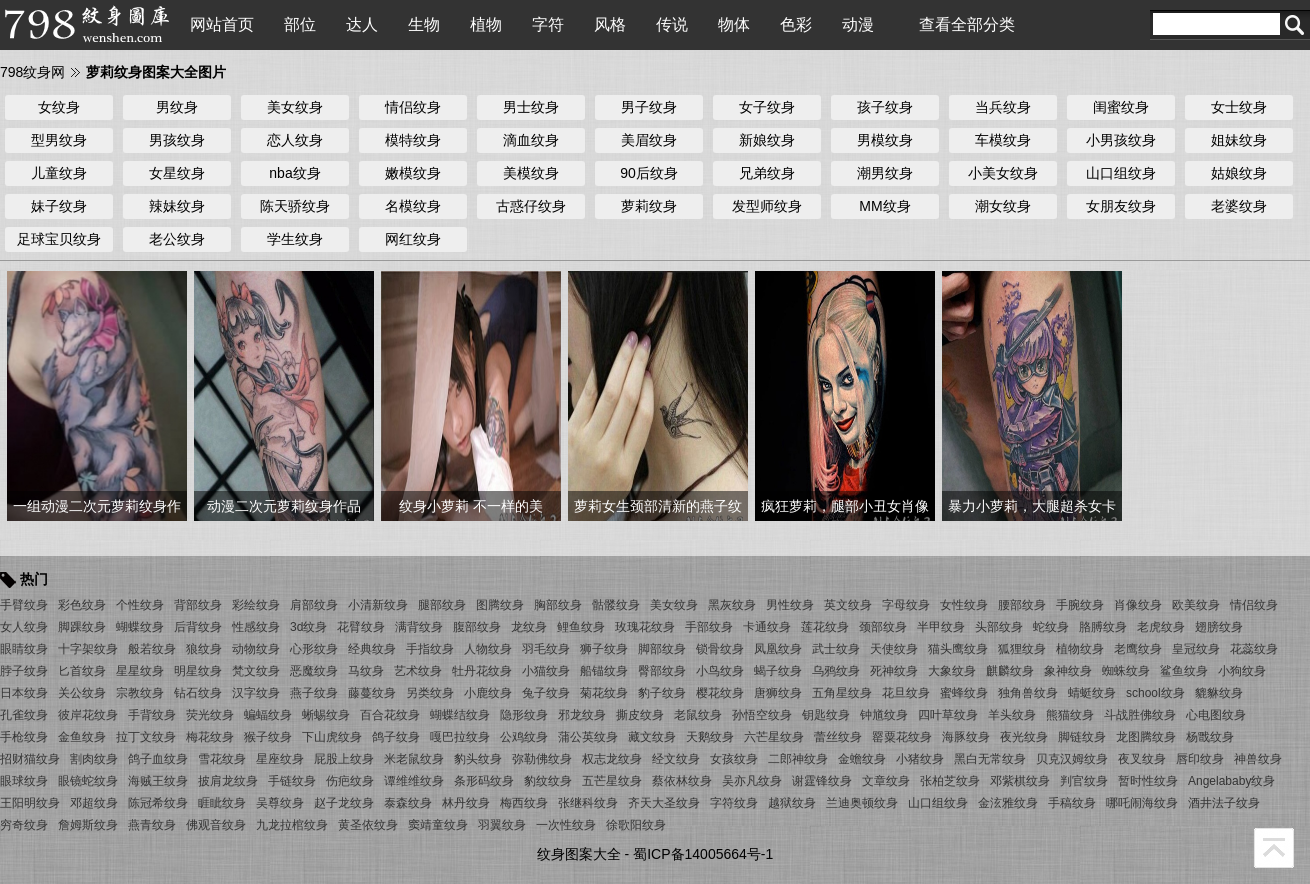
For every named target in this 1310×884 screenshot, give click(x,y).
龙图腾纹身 (1146, 737)
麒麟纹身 (1010, 671)
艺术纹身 (418, 671)
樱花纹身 (720, 693)
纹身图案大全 (579, 854)
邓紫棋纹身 (1020, 781)
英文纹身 (848, 605)
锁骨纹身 (720, 649)
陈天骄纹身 (295, 206)
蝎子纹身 (778, 671)
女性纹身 (964, 605)
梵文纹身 (256, 671)
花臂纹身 (361, 627)
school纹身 (1155, 693)
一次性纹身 (566, 825)
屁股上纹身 (344, 759)
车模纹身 (1003, 140)
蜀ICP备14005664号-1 (703, 854)
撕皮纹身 (640, 715)
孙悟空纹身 (762, 715)
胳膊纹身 (1103, 627)
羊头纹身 (1012, 715)
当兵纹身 (1003, 107)
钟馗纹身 (884, 715)
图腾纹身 (500, 605)
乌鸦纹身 (836, 671)
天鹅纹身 (710, 737)
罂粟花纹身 (902, 737)
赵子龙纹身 (344, 803)
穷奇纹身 (24, 825)
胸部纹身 (558, 605)
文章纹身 (886, 781)
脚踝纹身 (82, 627)
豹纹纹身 (548, 781)
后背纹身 (198, 627)
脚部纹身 (662, 649)
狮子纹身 (604, 649)
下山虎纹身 (332, 737)
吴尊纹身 (280, 803)
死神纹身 (894, 671)
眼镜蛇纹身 (88, 781)
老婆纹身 (1239, 206)
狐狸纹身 (1022, 649)
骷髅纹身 (616, 605)
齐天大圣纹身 (664, 803)
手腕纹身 (1080, 605)
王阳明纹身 (30, 803)
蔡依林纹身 (682, 781)
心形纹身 (314, 649)
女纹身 (59, 107)
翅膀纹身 (1219, 627)
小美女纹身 (1003, 173)
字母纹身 (906, 605)
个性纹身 (140, 605)
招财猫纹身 (30, 759)
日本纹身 (24, 693)
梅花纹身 (210, 737)
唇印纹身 (1200, 759)
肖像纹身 (1138, 605)
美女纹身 (295, 107)
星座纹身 (280, 759)
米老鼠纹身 (414, 759)
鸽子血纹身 (158, 759)
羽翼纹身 (502, 825)
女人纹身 (24, 627)
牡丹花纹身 (482, 671)
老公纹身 (177, 239)
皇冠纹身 (1196, 649)
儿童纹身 (59, 173)
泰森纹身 (408, 803)
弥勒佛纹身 (542, 759)
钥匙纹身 (826, 715)
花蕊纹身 (1254, 649)
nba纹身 (294, 173)
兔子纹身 (546, 693)
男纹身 (177, 107)
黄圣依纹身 (368, 825)
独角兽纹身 (1028, 693)
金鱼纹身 (82, 737)
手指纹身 (430, 649)
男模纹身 (885, 140)
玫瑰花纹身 (645, 627)
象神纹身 (1068, 671)
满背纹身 (419, 627)
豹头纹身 (478, 759)
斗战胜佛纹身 (1140, 715)
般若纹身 (152, 649)
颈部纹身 (883, 627)
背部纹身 (198, 605)
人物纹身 (488, 649)
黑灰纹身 (732, 605)
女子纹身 (767, 107)
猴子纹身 (268, 737)
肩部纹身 (314, 605)
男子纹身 (649, 107)
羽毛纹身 (546, 649)
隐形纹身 (524, 715)
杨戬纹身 (1210, 737)
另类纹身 (430, 693)
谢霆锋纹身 (822, 781)
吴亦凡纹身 (752, 781)
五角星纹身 (842, 693)
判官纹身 (1084, 781)
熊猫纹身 (1070, 715)
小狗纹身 (1242, 671)
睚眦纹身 (222, 803)
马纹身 (366, 671)
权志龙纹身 (612, 759)
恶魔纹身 (314, 671)
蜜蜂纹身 (964, 693)
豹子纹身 (662, 693)
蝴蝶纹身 (140, 627)
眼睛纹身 (24, 649)
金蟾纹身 (862, 759)
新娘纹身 (767, 140)
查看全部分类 (967, 24)
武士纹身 (836, 649)
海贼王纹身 (158, 781)
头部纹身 (999, 627)
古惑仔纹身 (531, 206)
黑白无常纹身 (990, 759)
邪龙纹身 (582, 715)
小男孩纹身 (1121, 140)
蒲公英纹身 (588, 737)
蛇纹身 (1051, 627)
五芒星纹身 (612, 781)
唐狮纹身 (778, 693)
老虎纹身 (1161, 627)
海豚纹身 (966, 737)
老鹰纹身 (1138, 649)
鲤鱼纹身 (581, 627)
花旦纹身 (906, 693)
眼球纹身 (24, 781)
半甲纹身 (941, 627)
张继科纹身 (588, 803)
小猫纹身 (546, 671)
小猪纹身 (920, 759)
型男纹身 (59, 140)
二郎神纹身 (798, 759)
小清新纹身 (378, 605)
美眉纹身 (649, 140)
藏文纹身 (652, 737)
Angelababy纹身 (1231, 781)
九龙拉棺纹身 (292, 825)
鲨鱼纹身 (1184, 671)
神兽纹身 (1258, 759)
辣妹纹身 (177, 206)
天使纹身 (894, 649)
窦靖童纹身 (438, 825)
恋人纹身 (295, 140)
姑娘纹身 (1239, 173)
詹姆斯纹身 (88, 825)
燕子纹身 (314, 693)
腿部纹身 (442, 605)
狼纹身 (204, 649)
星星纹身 (140, 671)
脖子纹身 (24, 671)
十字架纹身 (88, 649)
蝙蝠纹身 (268, 715)
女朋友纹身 (1121, 206)
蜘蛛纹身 (1126, 671)
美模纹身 (531, 173)
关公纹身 (82, 693)
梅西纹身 (524, 803)
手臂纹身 (24, 605)
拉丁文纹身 (146, 737)
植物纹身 (1080, 649)
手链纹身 (292, 781)
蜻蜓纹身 (1092, 693)
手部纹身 (709, 627)
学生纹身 (295, 239)
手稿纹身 (1072, 803)
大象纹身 (952, 671)
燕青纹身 (152, 825)
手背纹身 (152, 715)
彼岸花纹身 (88, 715)
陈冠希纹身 (158, 803)
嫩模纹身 (413, 173)
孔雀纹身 (24, 715)
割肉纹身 (94, 759)
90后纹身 (649, 173)
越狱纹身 (792, 803)
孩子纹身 (885, 107)
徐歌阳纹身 (636, 825)
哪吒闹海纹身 (1142, 803)
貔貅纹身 (1219, 693)
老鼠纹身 (698, 715)
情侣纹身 (413, 107)
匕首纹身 (82, 671)
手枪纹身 (24, 737)
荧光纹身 (210, 715)
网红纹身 (413, 239)
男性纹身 (790, 605)
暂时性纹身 (1148, 781)
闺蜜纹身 (1121, 107)
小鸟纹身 (720, 671)
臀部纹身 (662, 671)
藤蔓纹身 (372, 693)
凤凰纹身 (778, 649)
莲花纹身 (825, 627)
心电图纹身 (1216, 715)
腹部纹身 (477, 627)
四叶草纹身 (948, 715)
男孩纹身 (177, 140)
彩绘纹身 (256, 605)
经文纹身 (676, 759)
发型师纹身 (767, 206)
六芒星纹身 (774, 737)
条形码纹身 (484, 781)
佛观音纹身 (216, 825)
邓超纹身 (94, 803)
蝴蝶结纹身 (460, 715)
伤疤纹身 (350, 781)
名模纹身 (413, 206)
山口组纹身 (1121, 173)
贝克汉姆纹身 (1072, 759)
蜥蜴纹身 (326, 715)
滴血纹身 (531, 140)
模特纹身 (413, 140)
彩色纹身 (82, 605)
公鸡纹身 (524, 737)
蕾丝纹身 (838, 737)
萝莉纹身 (649, 206)
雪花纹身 (222, 759)
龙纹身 (529, 627)
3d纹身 (308, 627)
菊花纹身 (604, 693)
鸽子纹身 (396, 737)
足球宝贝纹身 (59, 239)
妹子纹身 (59, 206)
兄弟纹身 (767, 173)
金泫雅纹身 (1008, 803)
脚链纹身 (1082, 737)
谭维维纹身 (414, 781)
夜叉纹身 (1142, 759)
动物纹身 (256, 649)
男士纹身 (531, 107)
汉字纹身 (256, 693)
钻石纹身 (198, 693)
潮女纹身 (1003, 206)
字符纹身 (734, 803)
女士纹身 (1239, 107)
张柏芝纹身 (950, 781)
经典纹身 (372, 649)
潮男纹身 (885, 173)
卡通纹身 (767, 627)
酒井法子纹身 (1224, 803)
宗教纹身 (140, 693)
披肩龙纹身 (228, 781)
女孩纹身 (734, 759)
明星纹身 (198, 671)
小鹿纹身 (488, 693)
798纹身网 (32, 72)
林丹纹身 (466, 803)
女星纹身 (177, 173)
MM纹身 (884, 206)
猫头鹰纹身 (958, 649)
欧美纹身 (1196, 605)
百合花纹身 (390, 715)
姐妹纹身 (1239, 140)
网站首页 (222, 24)
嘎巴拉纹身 (460, 737)
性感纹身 (256, 627)
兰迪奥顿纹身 (862, 803)
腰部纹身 (1022, 605)
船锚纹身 (604, 671)
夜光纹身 (1024, 737)
